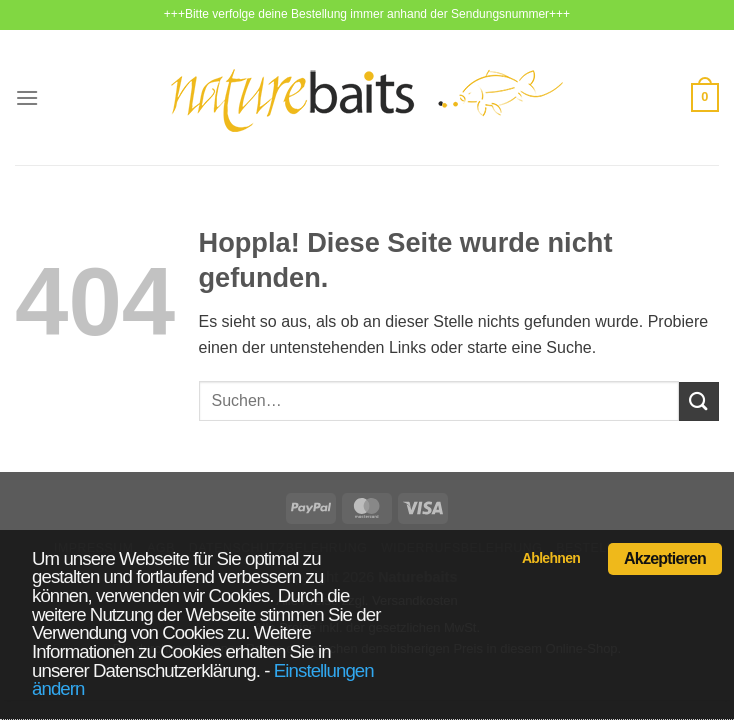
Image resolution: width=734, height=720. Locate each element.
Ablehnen (551, 558)
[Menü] (27, 97)
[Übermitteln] (699, 401)
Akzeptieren (665, 558)
